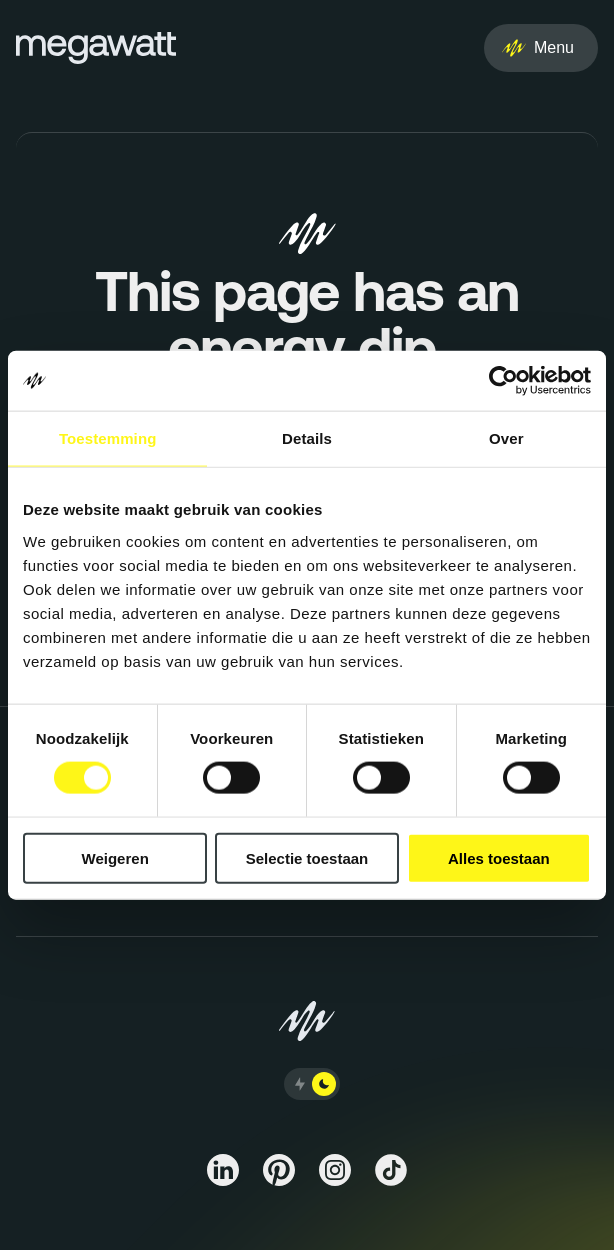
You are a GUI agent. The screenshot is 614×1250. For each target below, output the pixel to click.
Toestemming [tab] (108, 438)
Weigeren (115, 857)
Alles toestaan (499, 857)
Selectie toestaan (307, 857)
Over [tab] (506, 438)
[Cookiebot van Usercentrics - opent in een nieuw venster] (503, 381)
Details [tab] (307, 438)
